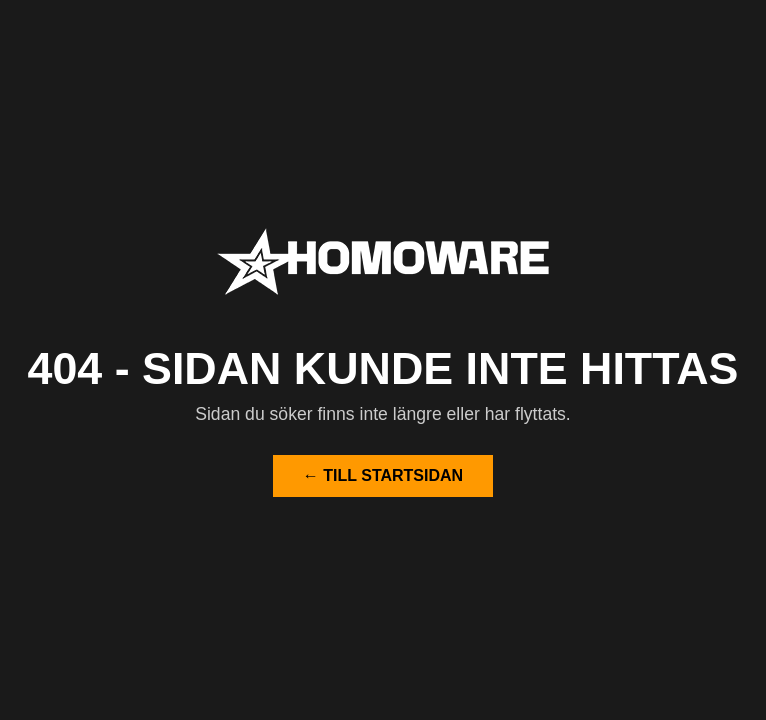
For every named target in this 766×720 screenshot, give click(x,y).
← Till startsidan (383, 475)
